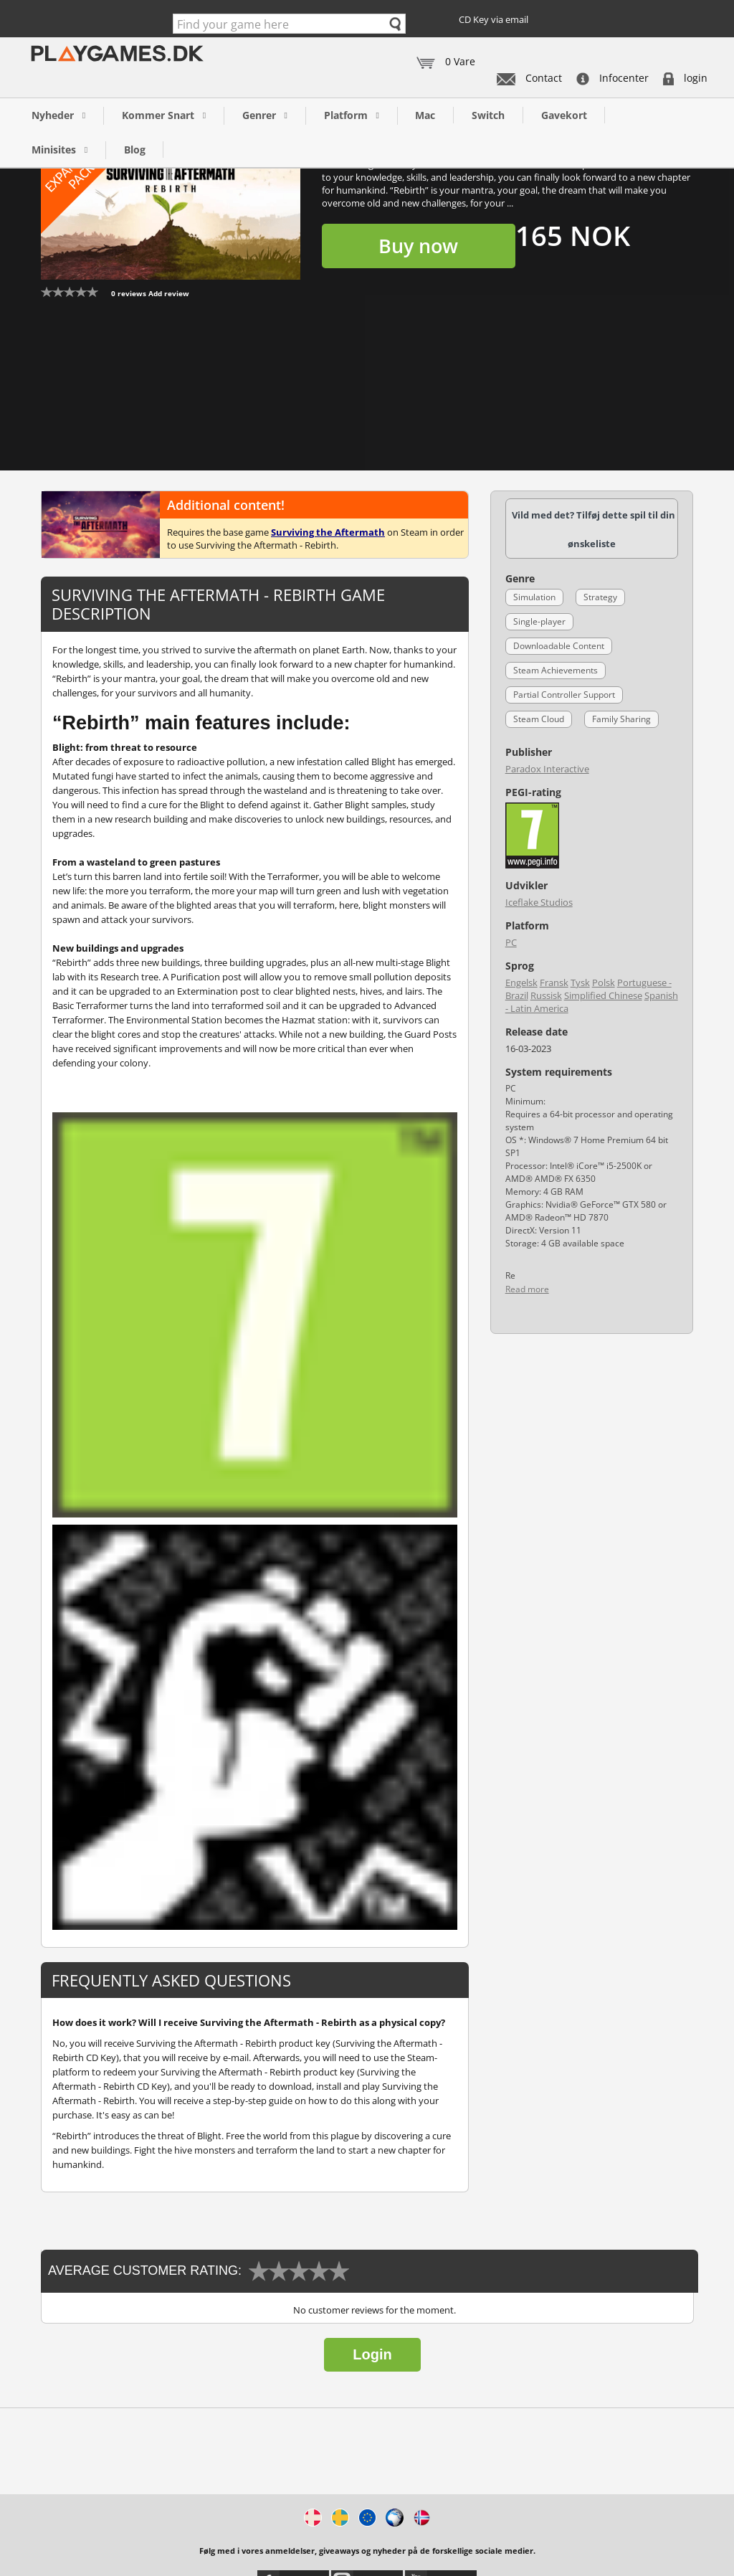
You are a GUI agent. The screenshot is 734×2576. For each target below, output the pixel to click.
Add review (168, 293)
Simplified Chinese (603, 995)
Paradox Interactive (547, 768)
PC (511, 942)
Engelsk (521, 982)
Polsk (603, 982)
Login (372, 2354)
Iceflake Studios (539, 902)
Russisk (546, 995)
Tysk (580, 982)
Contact (529, 78)
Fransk (554, 982)
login (685, 78)
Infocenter (612, 78)
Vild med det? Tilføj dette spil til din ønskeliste (593, 529)
